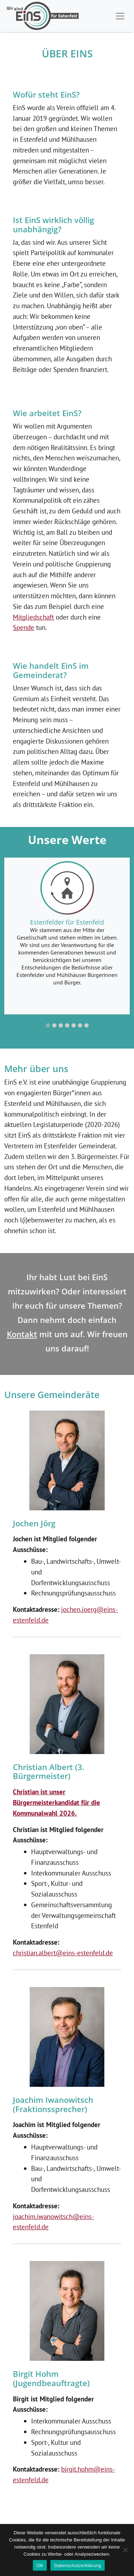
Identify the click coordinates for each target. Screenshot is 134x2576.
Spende (23, 627)
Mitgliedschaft (33, 616)
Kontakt (22, 1334)
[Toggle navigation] (120, 16)
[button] (48, 1025)
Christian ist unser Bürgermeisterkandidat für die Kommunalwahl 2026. (56, 1802)
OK (39, 2565)
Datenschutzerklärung (77, 2565)
